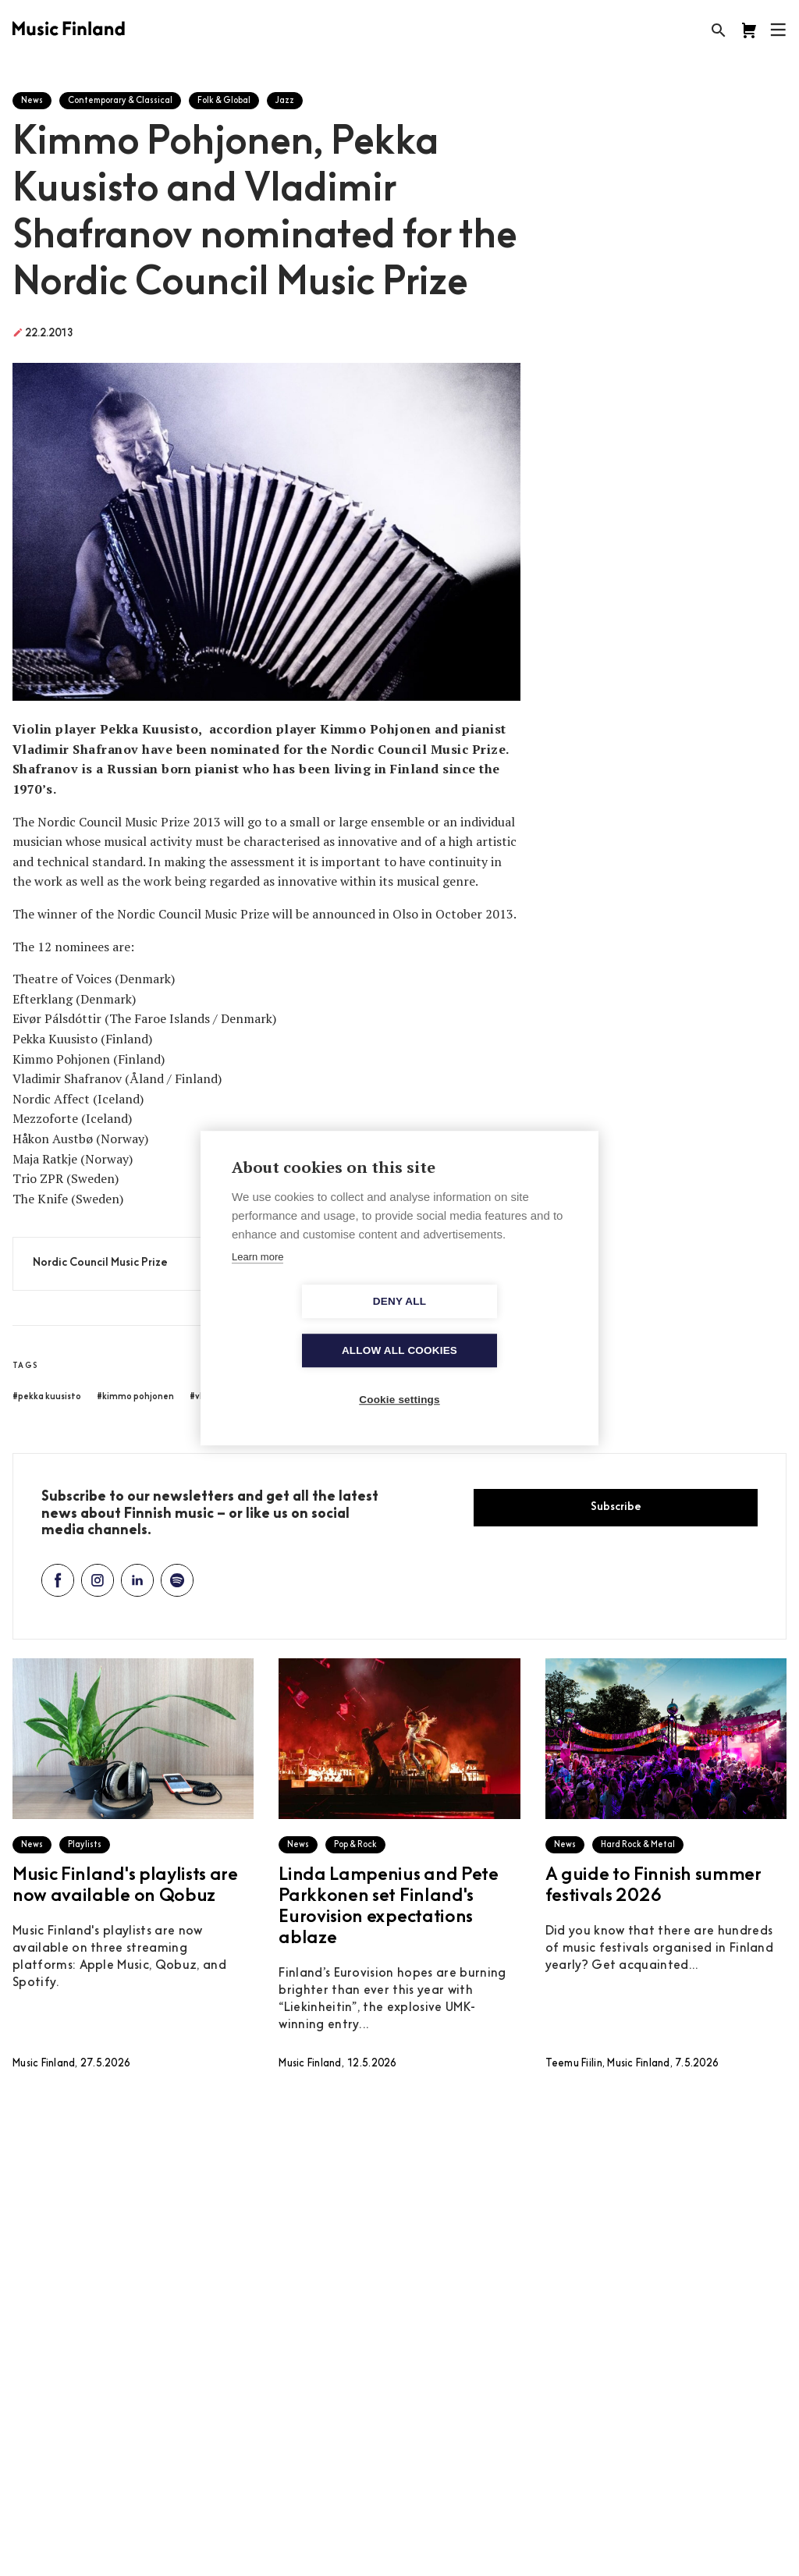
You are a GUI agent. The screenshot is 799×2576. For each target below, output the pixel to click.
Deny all (309, 1326)
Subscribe (616, 1507)
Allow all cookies (489, 1326)
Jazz (284, 101)
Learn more (257, 1281)
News (32, 101)
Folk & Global (223, 101)
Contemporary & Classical (120, 101)
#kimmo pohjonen (135, 1397)
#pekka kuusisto (46, 1397)
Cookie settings (399, 1375)
